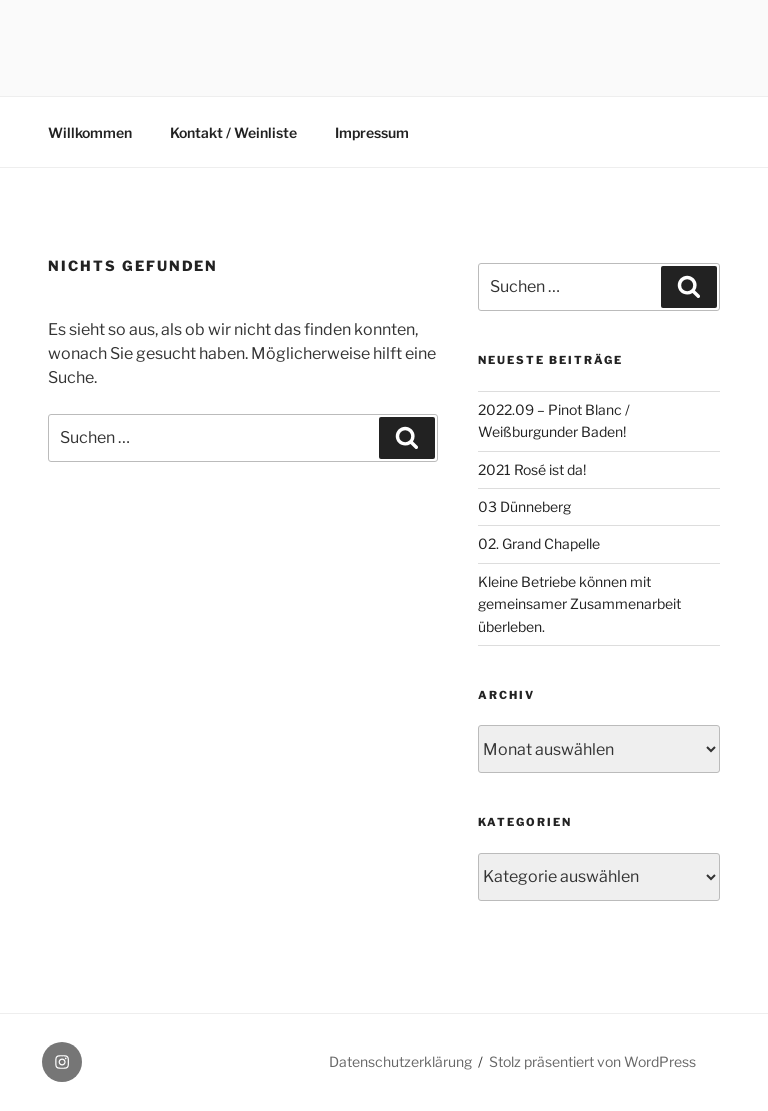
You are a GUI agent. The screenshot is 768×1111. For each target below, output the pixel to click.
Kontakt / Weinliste (233, 132)
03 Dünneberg (524, 506)
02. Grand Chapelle (539, 543)
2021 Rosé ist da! (532, 469)
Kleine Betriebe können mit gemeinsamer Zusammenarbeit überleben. (579, 604)
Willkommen (90, 132)
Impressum (372, 132)
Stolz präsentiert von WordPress (592, 1061)
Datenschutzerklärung (400, 1061)
